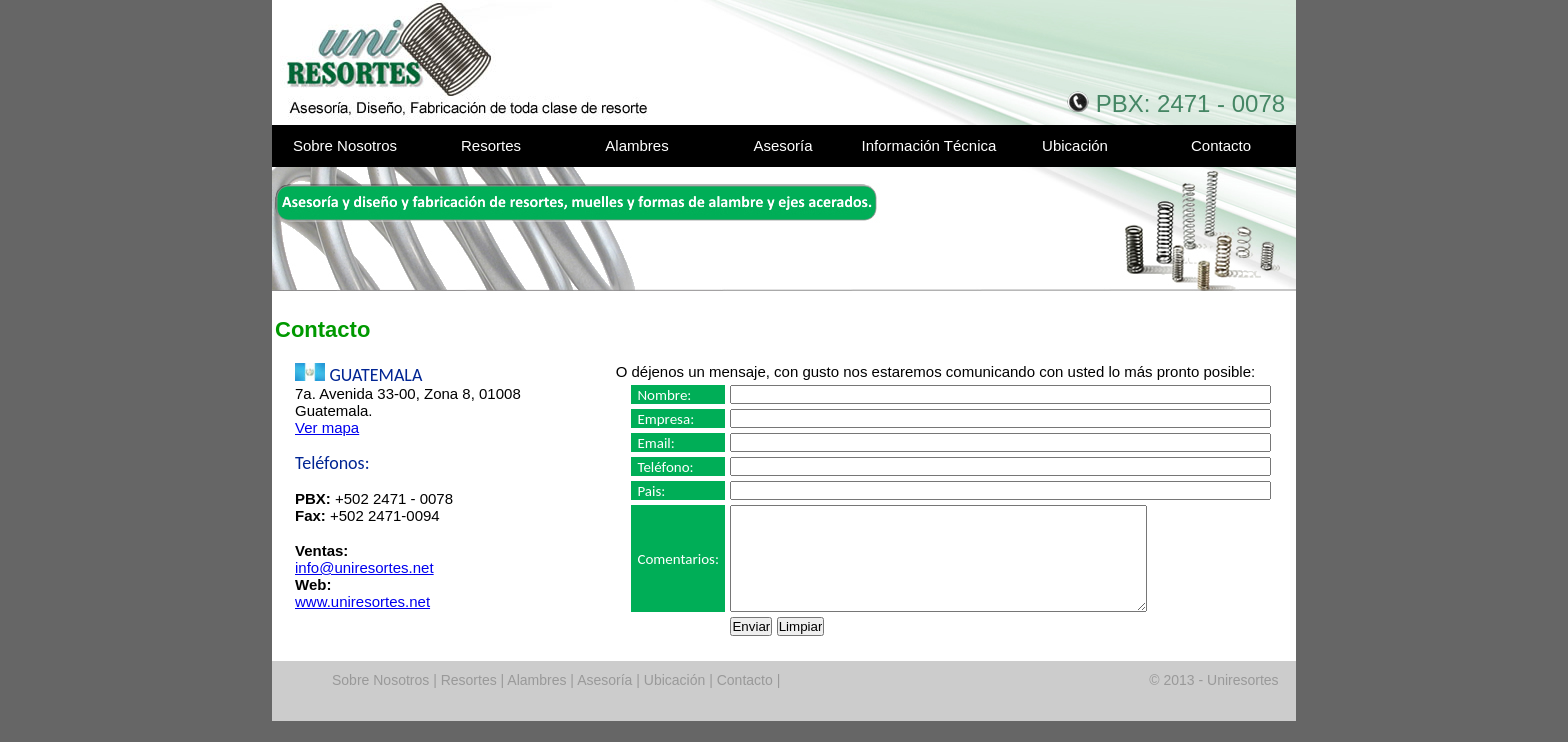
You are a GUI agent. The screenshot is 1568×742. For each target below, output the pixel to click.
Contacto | (746, 701)
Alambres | (539, 701)
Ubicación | (676, 701)
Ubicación (1075, 145)
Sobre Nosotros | (384, 701)
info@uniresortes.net (364, 567)
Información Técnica (929, 145)
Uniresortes (464, 62)
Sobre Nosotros (345, 145)
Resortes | (470, 701)
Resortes (491, 145)
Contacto (1221, 145)
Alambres (636, 145)
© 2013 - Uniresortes (1213, 701)
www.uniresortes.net (362, 601)
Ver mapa (327, 427)
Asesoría (782, 145)
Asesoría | (607, 701)
